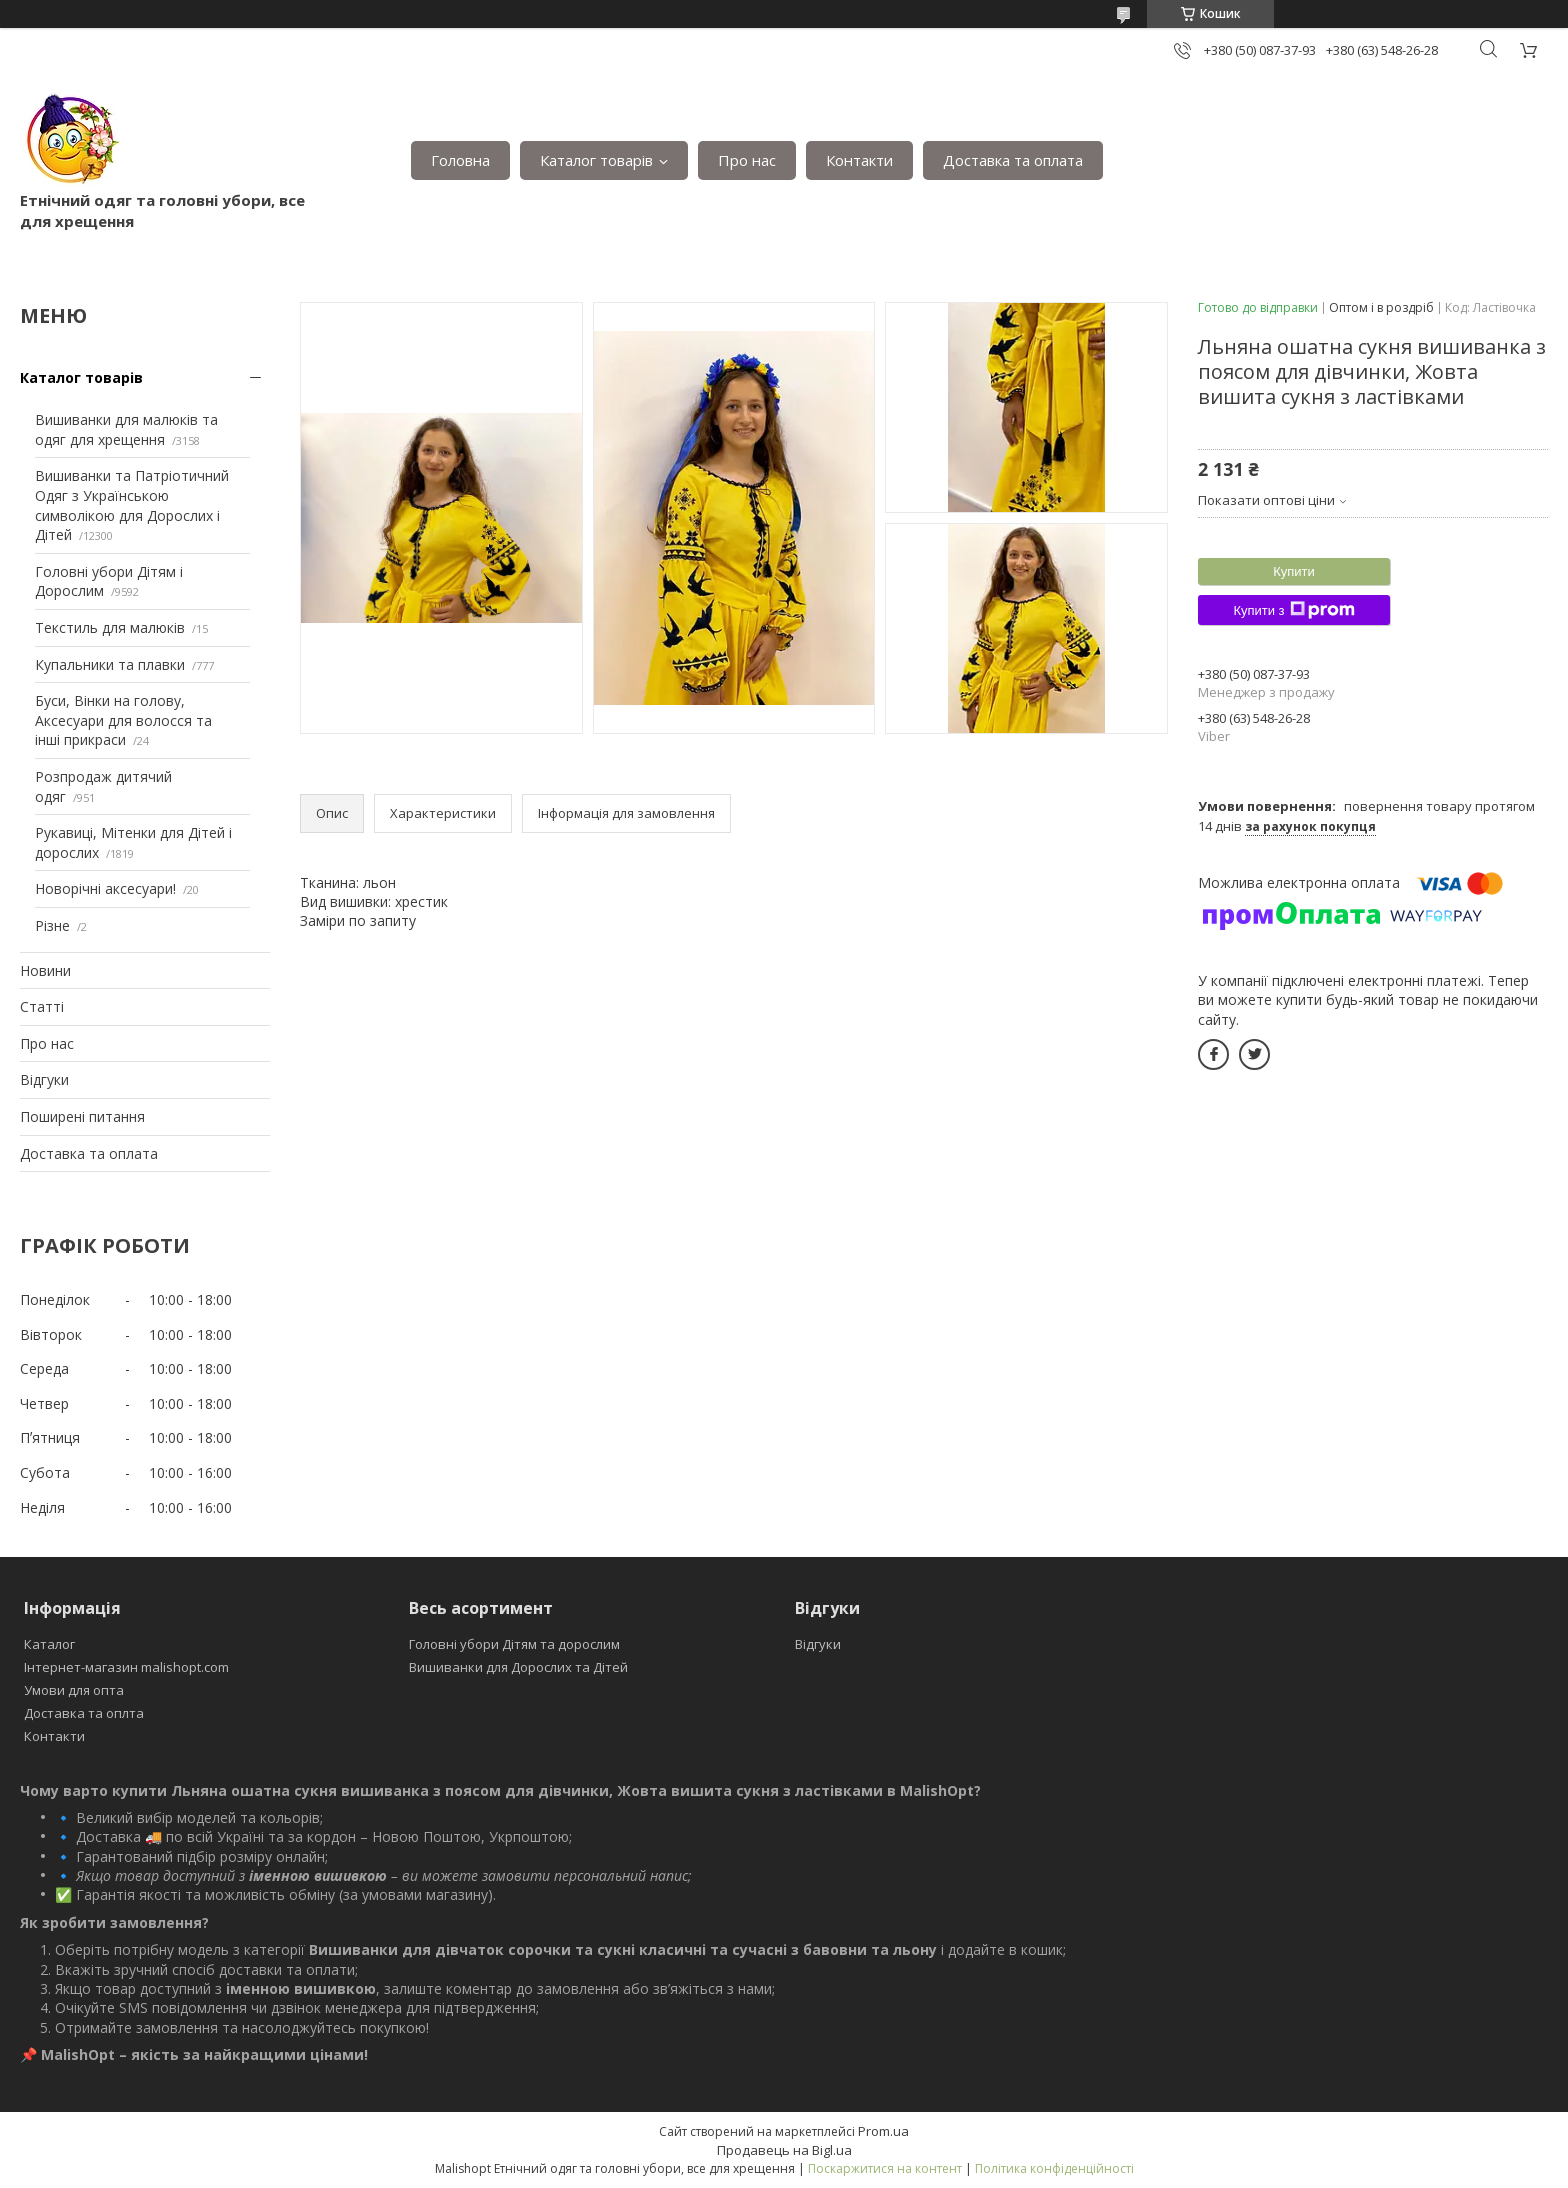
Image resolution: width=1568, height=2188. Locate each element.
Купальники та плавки (110, 664)
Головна (460, 160)
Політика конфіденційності (1054, 2168)
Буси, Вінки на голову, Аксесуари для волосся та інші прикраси (123, 720)
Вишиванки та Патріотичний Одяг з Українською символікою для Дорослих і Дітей (132, 505)
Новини (45, 970)
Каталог (49, 1644)
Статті (42, 1006)
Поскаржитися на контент (885, 2168)
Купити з (1293, 610)
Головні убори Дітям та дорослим (514, 1644)
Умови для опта (74, 1690)
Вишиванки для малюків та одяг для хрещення (126, 429)
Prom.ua (883, 2131)
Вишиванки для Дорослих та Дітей (518, 1667)
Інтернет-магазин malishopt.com (126, 1667)
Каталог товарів (596, 160)
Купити (1294, 571)
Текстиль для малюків (110, 627)
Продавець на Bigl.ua (784, 2150)
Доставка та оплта (84, 1713)
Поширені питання (82, 1116)
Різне (52, 925)
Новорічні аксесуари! (105, 888)
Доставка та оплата (1013, 160)
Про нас (747, 160)
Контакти (859, 160)
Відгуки (44, 1079)
